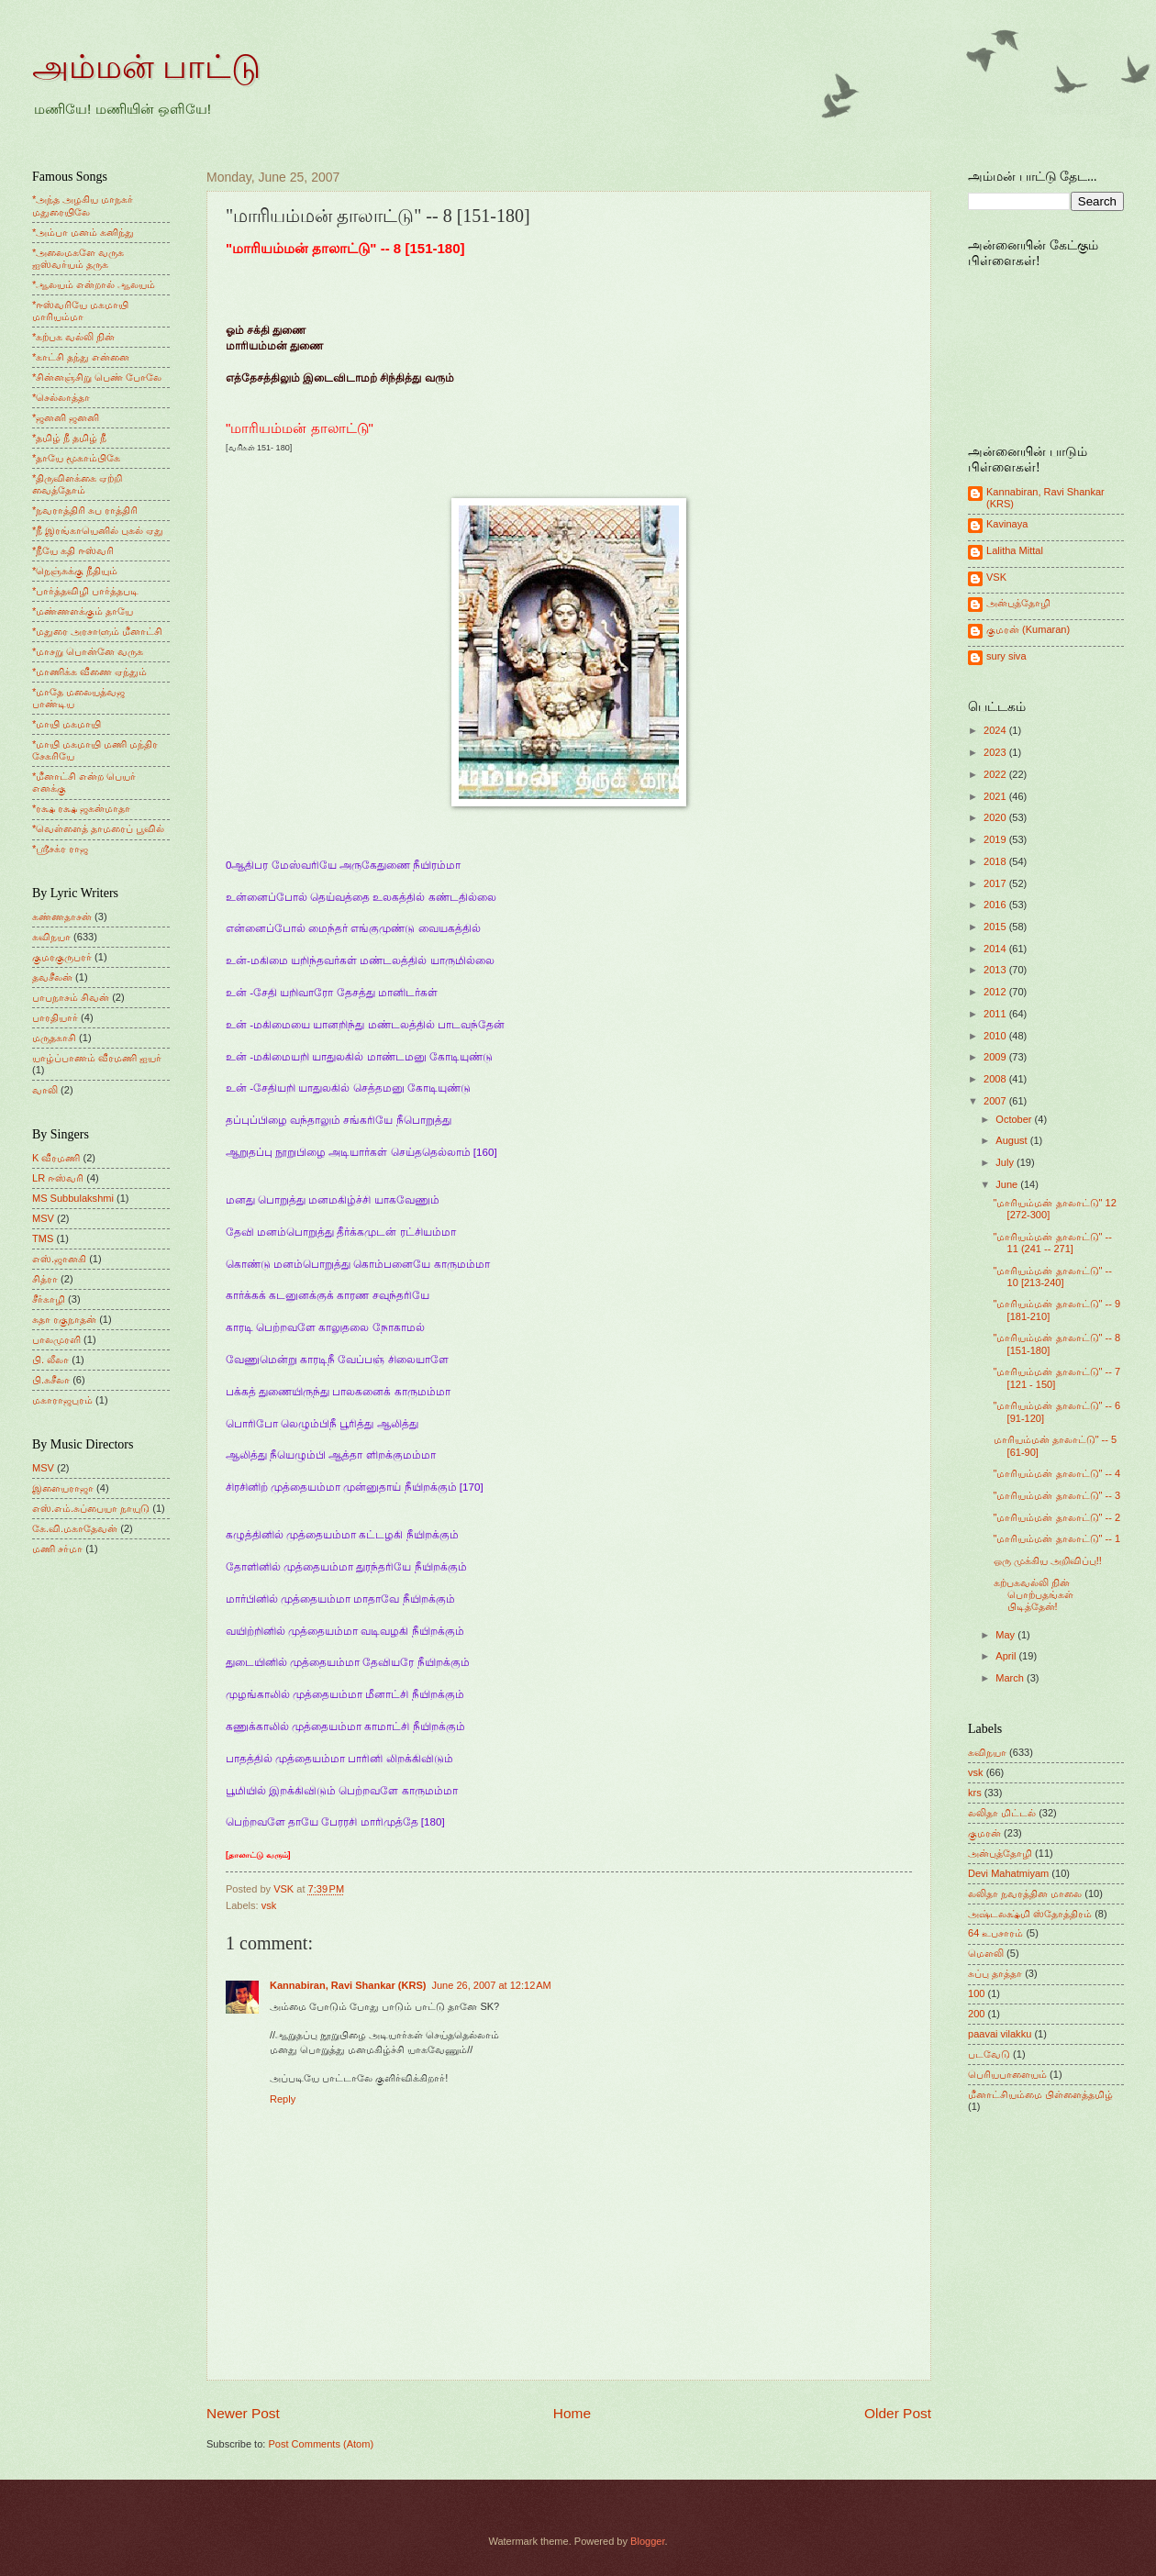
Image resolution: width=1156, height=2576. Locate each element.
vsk (269, 1905)
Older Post (897, 2413)
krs (975, 1792)
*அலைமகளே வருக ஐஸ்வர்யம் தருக (78, 258)
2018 (996, 861)
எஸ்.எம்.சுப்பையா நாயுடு (91, 1508)
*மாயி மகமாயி (66, 723)
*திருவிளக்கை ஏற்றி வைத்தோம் (77, 483)
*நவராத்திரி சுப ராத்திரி (85, 510)
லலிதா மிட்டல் (1002, 1812)
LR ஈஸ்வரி (57, 1177)
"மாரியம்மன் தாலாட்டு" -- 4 (1057, 1473)
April (1006, 1655)
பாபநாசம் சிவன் (70, 997)
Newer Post (243, 2413)
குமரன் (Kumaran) (1028, 629)
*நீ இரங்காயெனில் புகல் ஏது (98, 530)
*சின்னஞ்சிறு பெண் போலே (96, 377)
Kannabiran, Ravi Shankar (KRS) (348, 1985)
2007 (996, 1100)
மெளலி (986, 1953)
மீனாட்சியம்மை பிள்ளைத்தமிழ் (1040, 2094)
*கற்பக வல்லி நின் (73, 336)
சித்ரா (45, 1278)
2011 (996, 1013)
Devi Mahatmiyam (1008, 1873)
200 (976, 2013)
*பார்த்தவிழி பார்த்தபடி (85, 590)
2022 (996, 774)
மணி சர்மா (57, 1548)
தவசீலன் (52, 977)
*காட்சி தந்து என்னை (80, 356)
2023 (996, 752)
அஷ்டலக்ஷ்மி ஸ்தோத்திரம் (1030, 1913)
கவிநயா (51, 936)
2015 (996, 926)
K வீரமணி (56, 1157)
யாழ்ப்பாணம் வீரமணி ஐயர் (96, 1057)
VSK (996, 577)
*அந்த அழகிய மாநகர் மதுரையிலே (82, 205)
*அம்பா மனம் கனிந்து (83, 232)
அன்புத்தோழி (1018, 602)
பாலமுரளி (56, 1339)
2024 (996, 730)
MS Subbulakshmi (73, 1198)
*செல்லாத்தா (61, 397)
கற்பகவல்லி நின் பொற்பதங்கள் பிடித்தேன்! (1033, 1595)
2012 (996, 991)
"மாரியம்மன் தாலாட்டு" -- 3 (1057, 1495)
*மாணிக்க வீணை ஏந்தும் (89, 671)
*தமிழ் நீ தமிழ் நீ (69, 437)
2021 (996, 796)
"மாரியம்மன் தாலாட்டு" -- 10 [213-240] (1053, 1276)
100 (976, 1993)
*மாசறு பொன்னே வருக (87, 651)
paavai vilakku (999, 2033)
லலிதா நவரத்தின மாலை (1025, 1893)
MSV (43, 1218)
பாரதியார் (55, 1017)
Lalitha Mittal (1014, 550)
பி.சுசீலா (51, 1379)
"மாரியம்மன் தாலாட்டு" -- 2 (1057, 1517)
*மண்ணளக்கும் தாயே (82, 610)
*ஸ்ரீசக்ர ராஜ (60, 848)
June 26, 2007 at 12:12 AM (490, 1985)
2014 (996, 948)
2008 (996, 1078)
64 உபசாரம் (995, 1932)
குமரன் (984, 1832)
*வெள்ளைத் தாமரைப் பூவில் (98, 828)
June (1007, 1184)
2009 (996, 1056)
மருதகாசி (54, 1037)
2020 (996, 817)
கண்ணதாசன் (62, 916)
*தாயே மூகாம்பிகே (76, 457)
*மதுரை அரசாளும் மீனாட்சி (97, 631)
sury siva (1006, 655)
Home (572, 2413)
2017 (996, 883)
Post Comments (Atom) (320, 2443)
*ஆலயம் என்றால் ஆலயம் (93, 284)
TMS (42, 1238)
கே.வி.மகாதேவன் (74, 1528)
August (1012, 1140)
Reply (282, 2098)
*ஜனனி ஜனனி (65, 417)
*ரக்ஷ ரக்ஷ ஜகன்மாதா (81, 808)
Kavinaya (1007, 523)
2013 (996, 969)
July (1006, 1162)
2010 (996, 1035)
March (1011, 1677)
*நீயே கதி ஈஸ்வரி (73, 550)
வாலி (45, 1089)
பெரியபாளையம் (1007, 2074)
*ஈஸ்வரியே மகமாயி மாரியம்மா (80, 310)
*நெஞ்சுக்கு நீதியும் (74, 570)
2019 (996, 839)
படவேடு (989, 2054)
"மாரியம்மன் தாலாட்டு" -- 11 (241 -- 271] (1053, 1242)
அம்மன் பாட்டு (146, 67)
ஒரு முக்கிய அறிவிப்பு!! (1048, 1560)
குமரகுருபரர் (62, 956)
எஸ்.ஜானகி (59, 1258)
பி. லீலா (50, 1359)
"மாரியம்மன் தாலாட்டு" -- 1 (1057, 1538)
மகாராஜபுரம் (62, 1399)
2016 (996, 904)
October (1014, 1119)
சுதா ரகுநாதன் (64, 1319)
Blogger (647, 2541)
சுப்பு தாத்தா (995, 1973)
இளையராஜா (63, 1487)
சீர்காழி (48, 1299)
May (1006, 1634)
